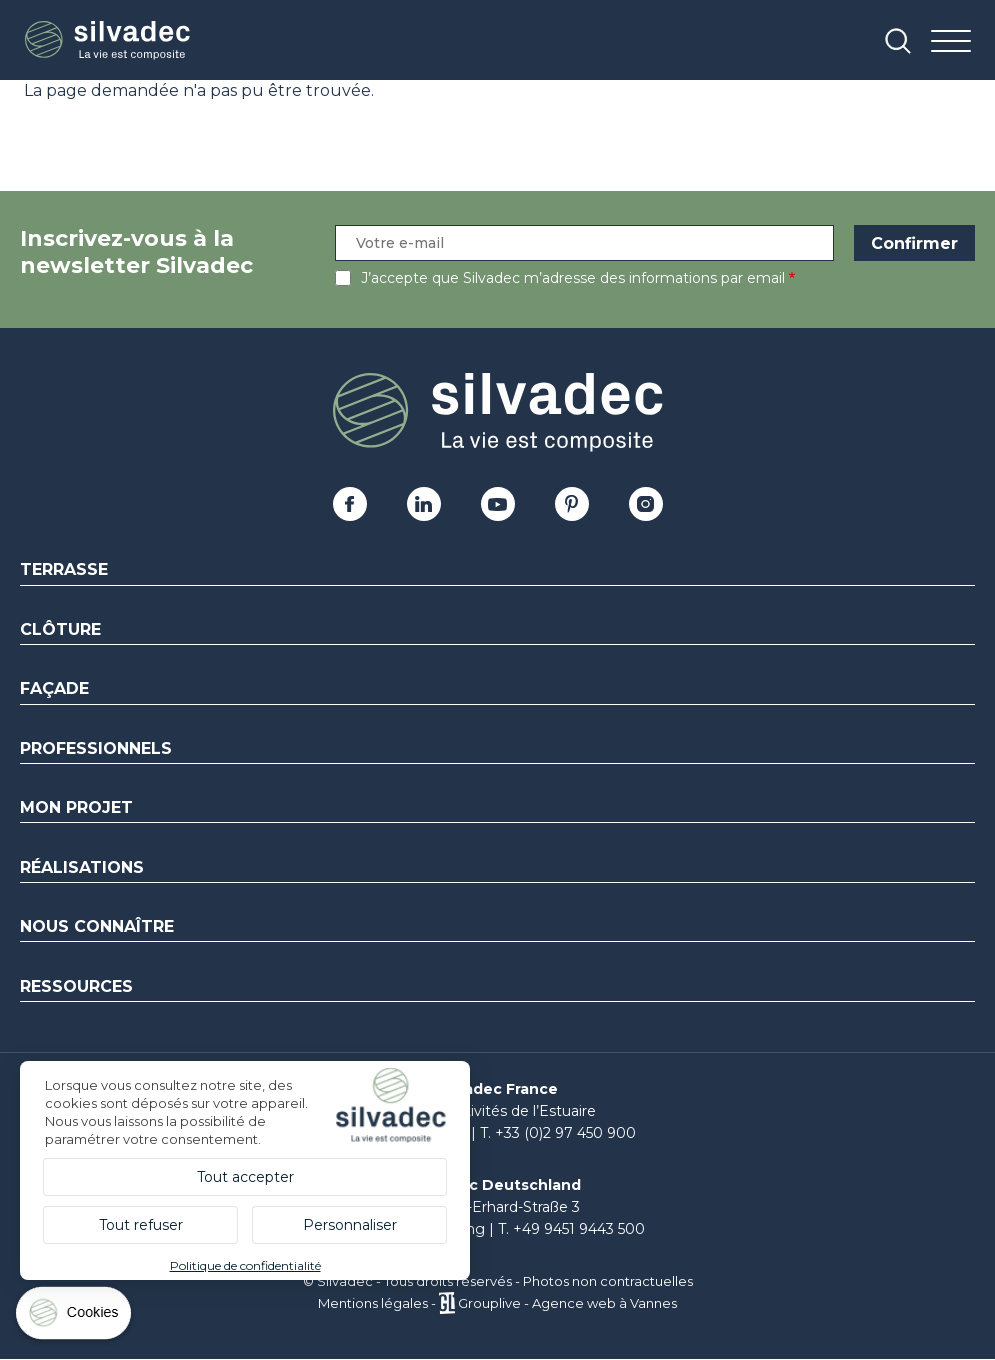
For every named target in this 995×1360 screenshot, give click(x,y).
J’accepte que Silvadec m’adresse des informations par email (573, 278)
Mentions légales (373, 1303)
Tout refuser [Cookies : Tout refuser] (141, 1225)
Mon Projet (76, 807)
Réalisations (82, 867)
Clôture (60, 629)
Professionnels (96, 748)
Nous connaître (97, 926)
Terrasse (64, 569)
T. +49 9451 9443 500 (571, 1229)
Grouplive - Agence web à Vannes (567, 1303)
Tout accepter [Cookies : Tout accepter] (245, 1177)
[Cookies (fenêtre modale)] (75, 1317)
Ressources (76, 986)
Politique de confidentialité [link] (245, 1265)
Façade (54, 688)
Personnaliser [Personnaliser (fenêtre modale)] (350, 1225)
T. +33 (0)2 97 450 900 (558, 1133)
